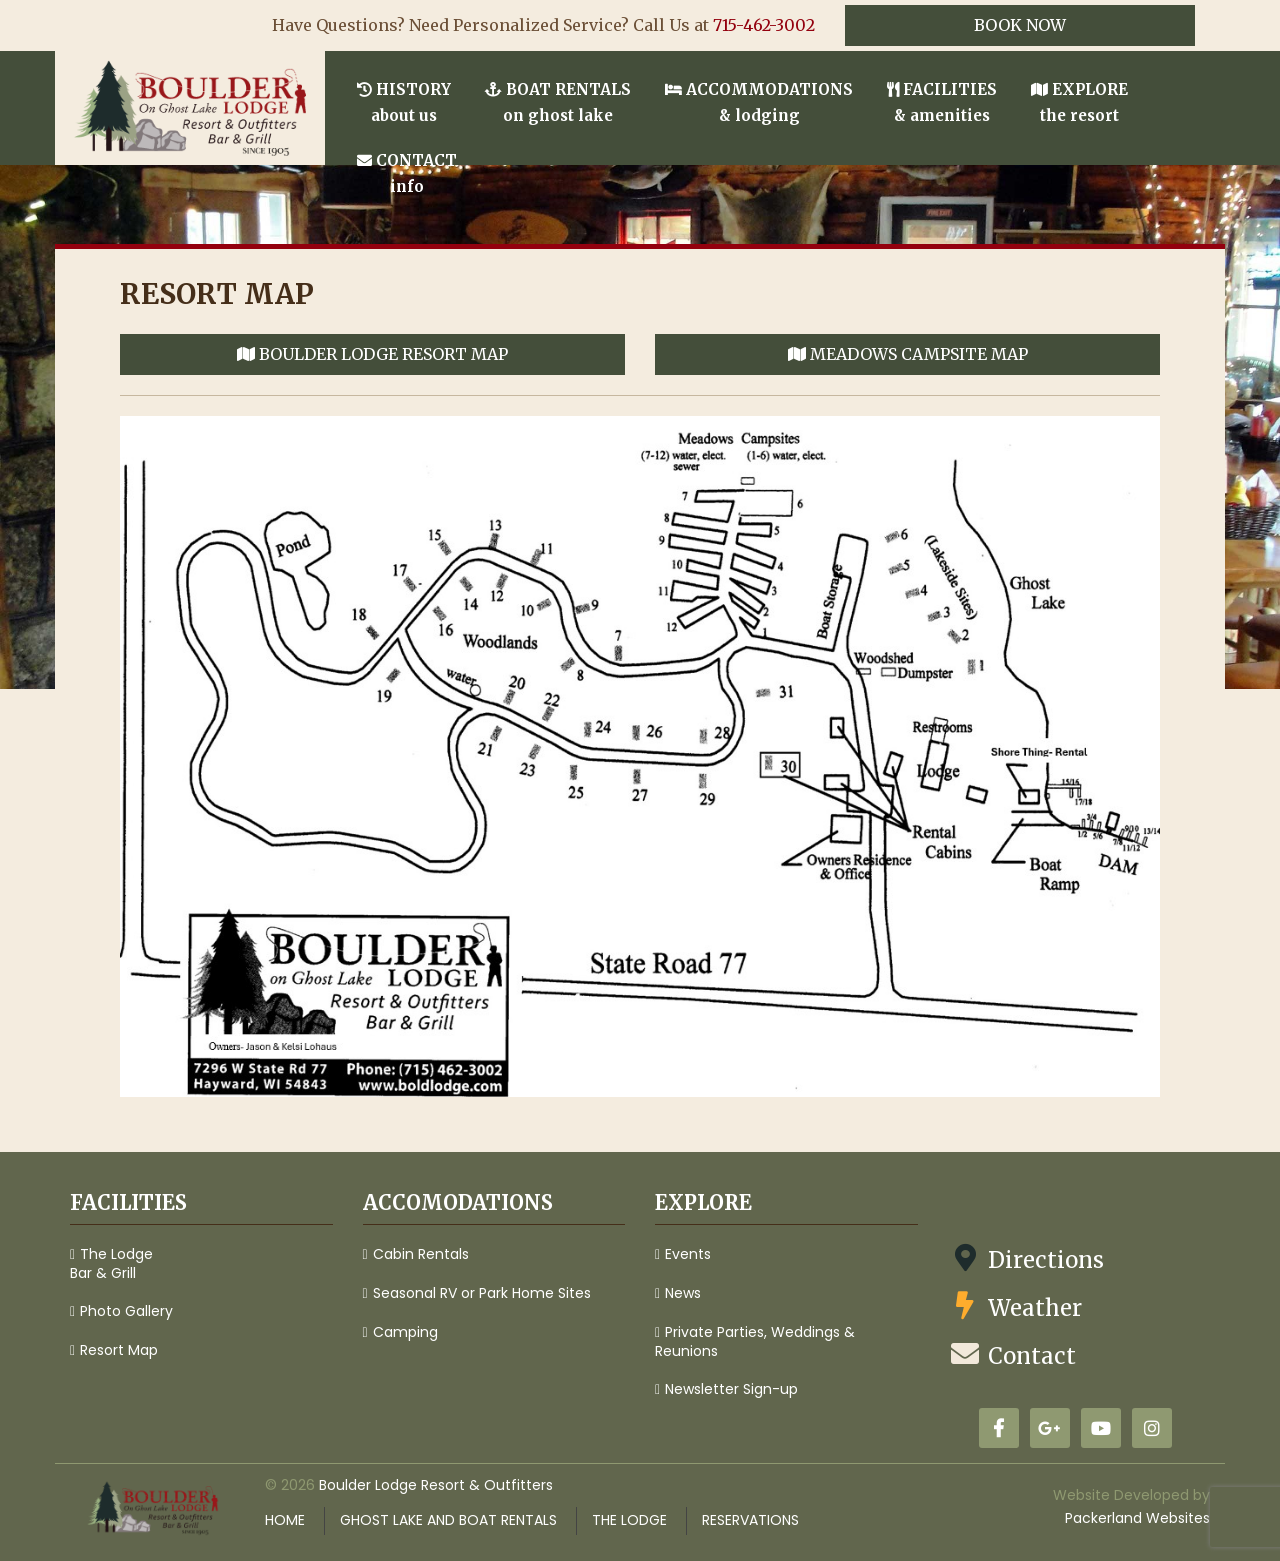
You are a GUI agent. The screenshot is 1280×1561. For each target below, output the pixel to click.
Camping (405, 1332)
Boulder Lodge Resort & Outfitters (436, 1485)
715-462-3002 (764, 25)
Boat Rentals (558, 102)
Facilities (942, 102)
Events (688, 1254)
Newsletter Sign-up (731, 1389)
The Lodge (629, 1520)
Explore (1079, 102)
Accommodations (759, 102)
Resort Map (119, 1350)
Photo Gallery (126, 1311)
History (404, 102)
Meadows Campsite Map (908, 354)
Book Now (1020, 25)
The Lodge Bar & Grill (111, 1263)
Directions (1026, 1259)
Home (285, 1520)
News (683, 1293)
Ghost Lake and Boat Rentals (448, 1520)
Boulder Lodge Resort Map (372, 354)
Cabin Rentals (421, 1254)
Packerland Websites (1137, 1518)
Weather (1015, 1307)
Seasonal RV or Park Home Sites (482, 1293)
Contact (407, 173)
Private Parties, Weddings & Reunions (755, 1341)
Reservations (750, 1520)
